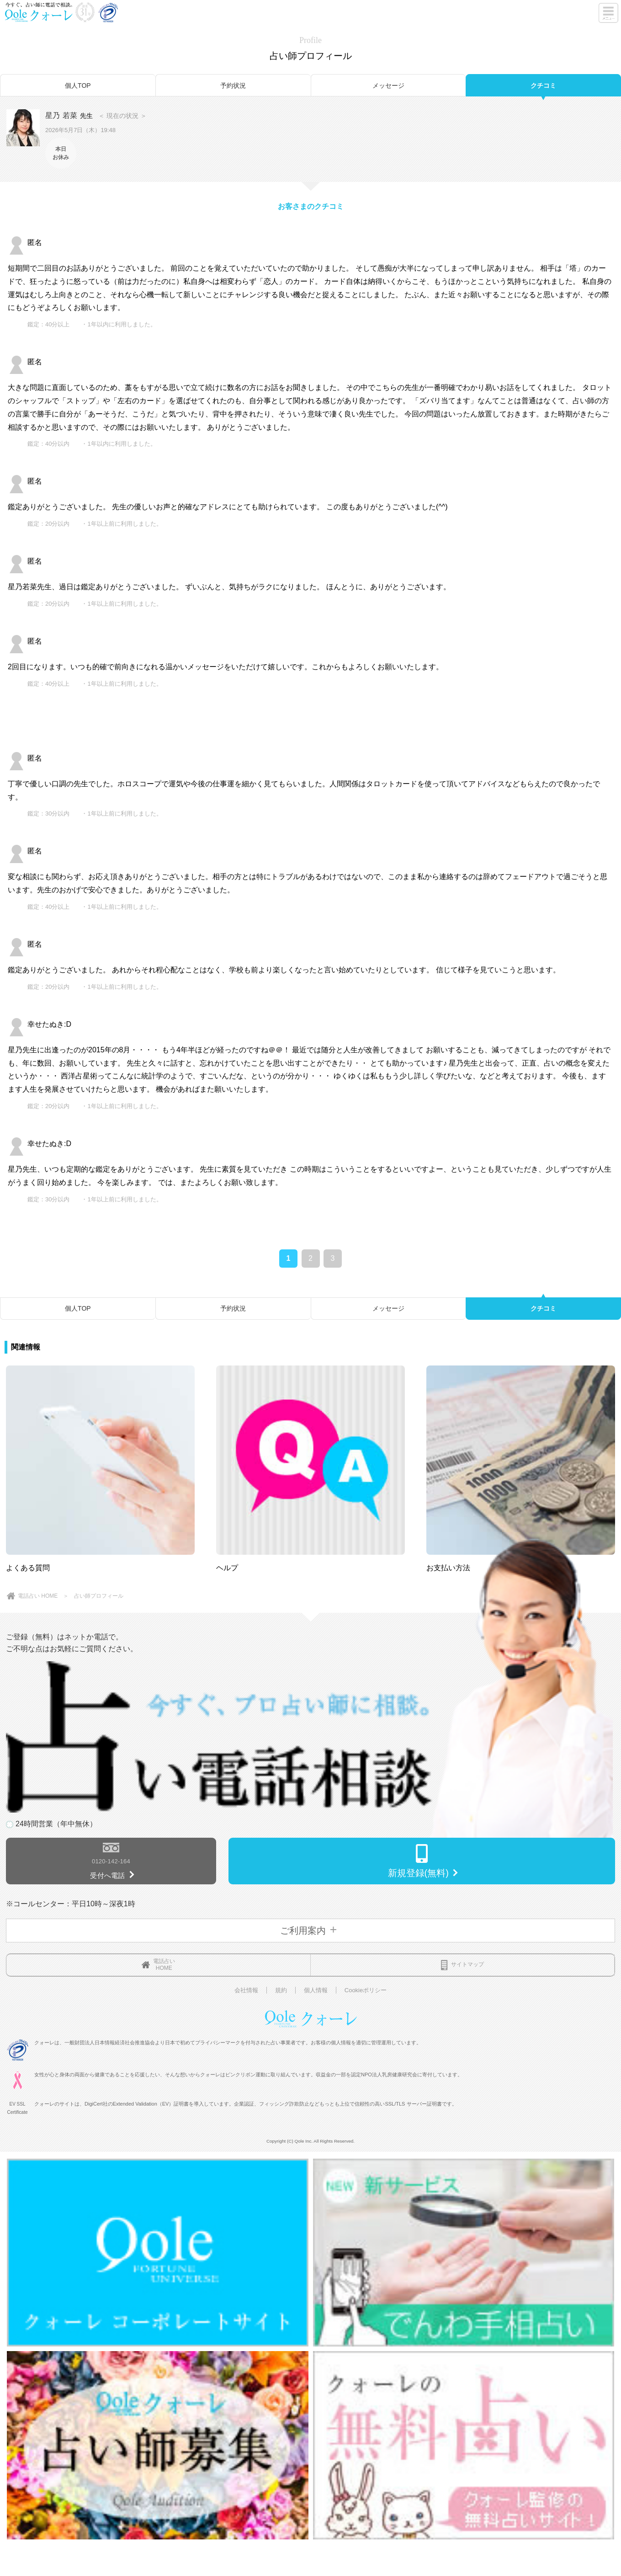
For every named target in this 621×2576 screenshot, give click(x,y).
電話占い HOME (38, 1596)
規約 (281, 1990)
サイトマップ (462, 1965)
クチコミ (543, 85)
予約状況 (233, 85)
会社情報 (246, 1990)
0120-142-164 (111, 1861)
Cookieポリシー (366, 1990)
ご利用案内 (310, 1930)
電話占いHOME (158, 1965)
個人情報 (316, 1990)
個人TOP (78, 85)
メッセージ (388, 85)
